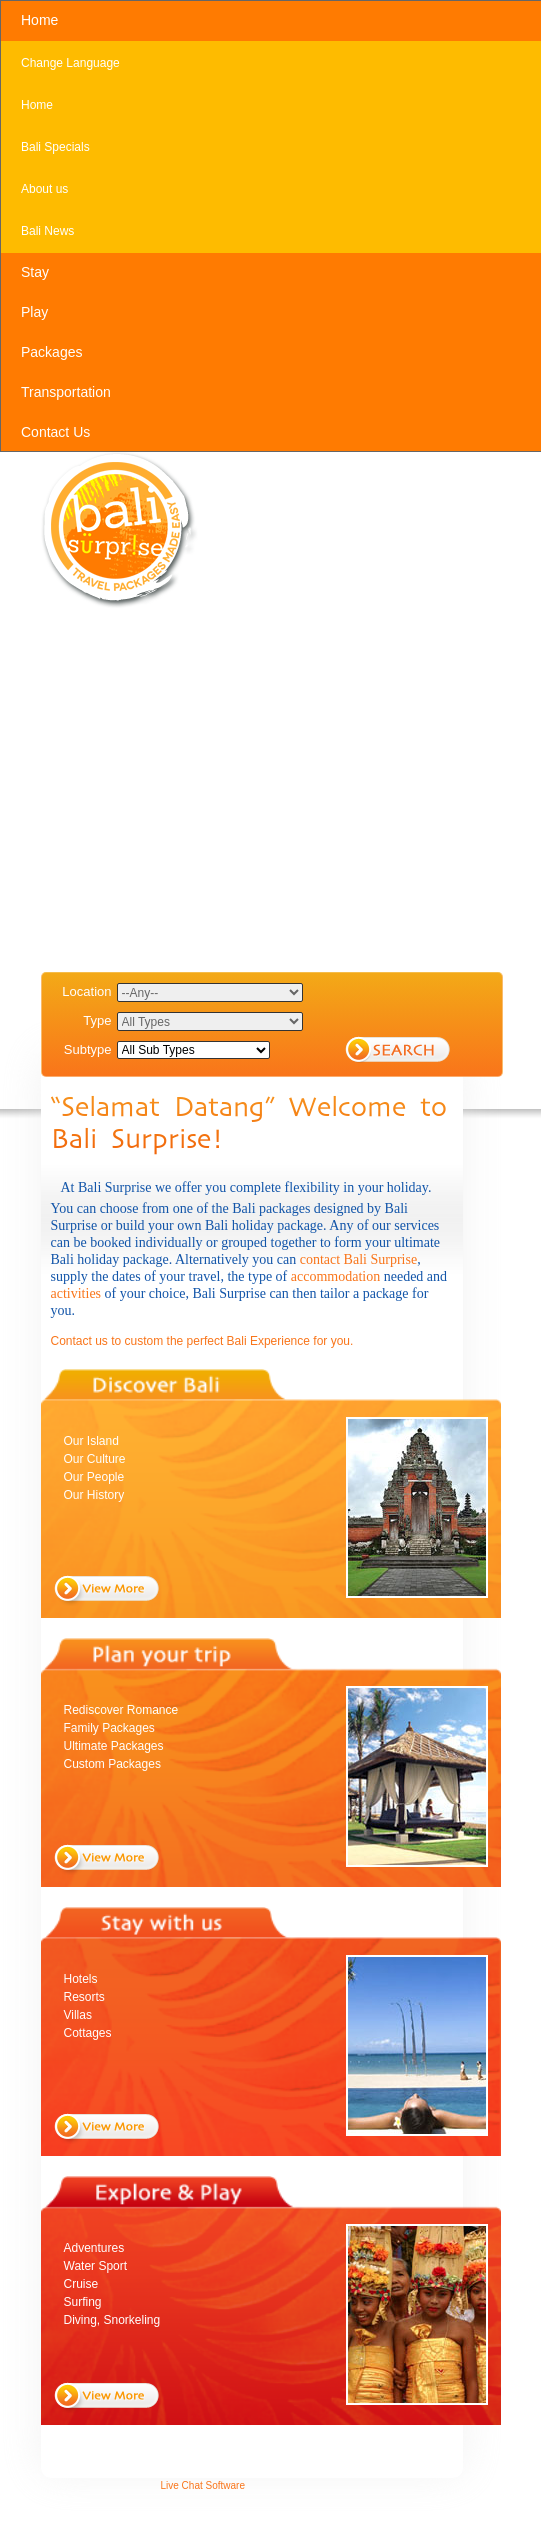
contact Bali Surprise (358, 1259)
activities (78, 1293)
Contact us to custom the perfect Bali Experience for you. (202, 1341)
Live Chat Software (203, 2485)
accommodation (337, 1276)
